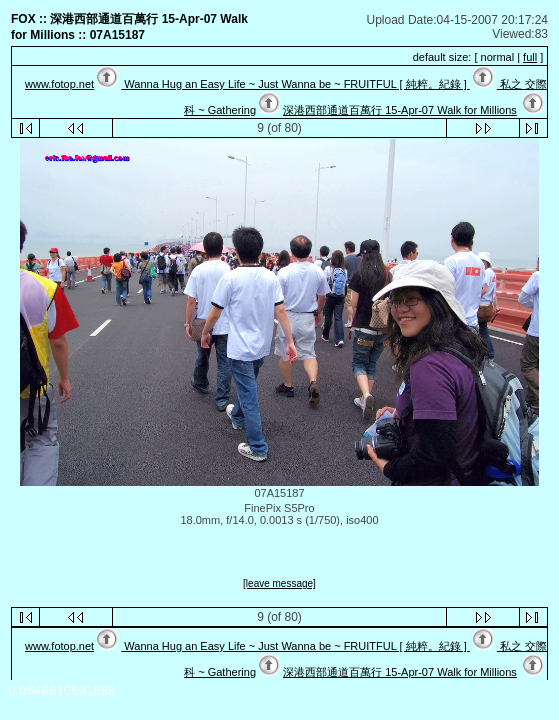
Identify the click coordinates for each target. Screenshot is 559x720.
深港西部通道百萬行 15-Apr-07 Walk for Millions (400, 110)
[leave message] (279, 583)
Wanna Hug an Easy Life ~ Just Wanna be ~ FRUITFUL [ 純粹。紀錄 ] (295, 84)
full (530, 57)
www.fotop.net (59, 84)
